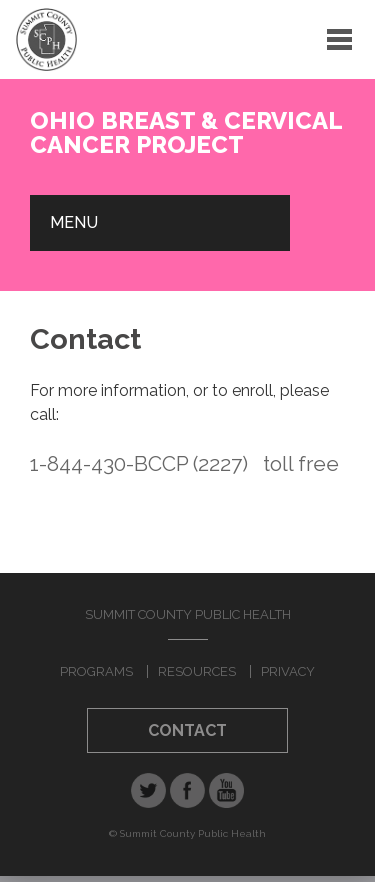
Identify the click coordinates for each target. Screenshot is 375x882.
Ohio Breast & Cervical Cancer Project (186, 132)
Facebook (187, 790)
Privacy (288, 671)
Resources (197, 671)
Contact (187, 730)
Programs (96, 671)
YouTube (226, 790)
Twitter (148, 790)
